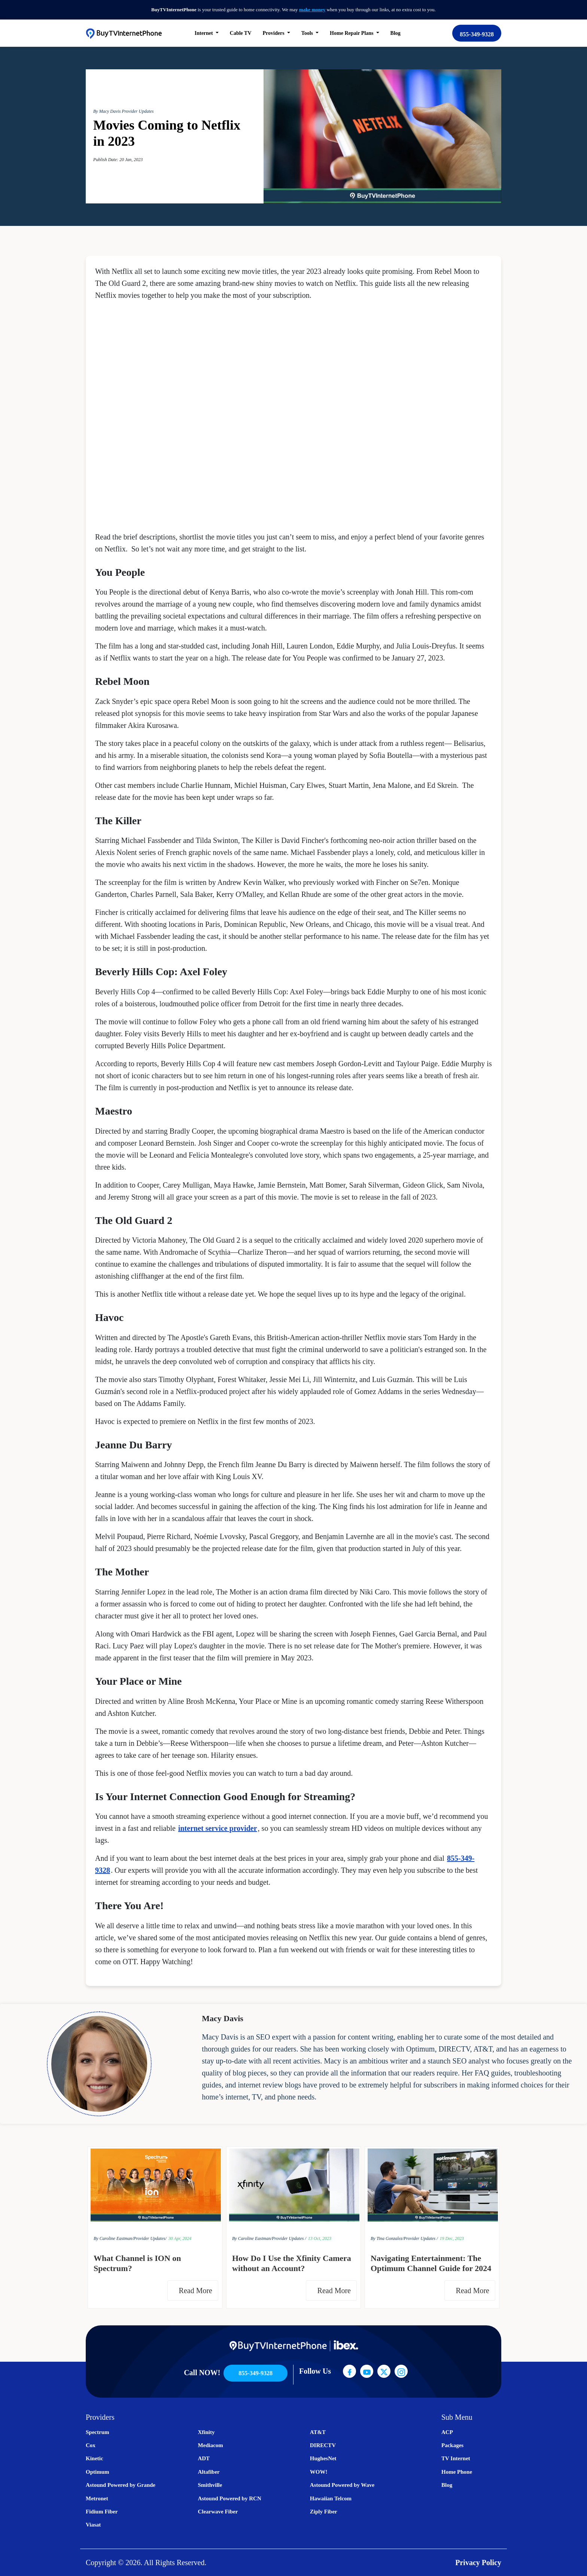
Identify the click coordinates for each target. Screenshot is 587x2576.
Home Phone (456, 2472)
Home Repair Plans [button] (352, 33)
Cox (90, 2445)
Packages (452, 2445)
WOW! (319, 2472)
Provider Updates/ (150, 2238)
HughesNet (323, 2458)
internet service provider (217, 1828)
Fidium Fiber (102, 2512)
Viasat (93, 2525)
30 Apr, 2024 (179, 2238)
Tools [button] (307, 33)
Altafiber (208, 2472)
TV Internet (455, 2458)
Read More (197, 2290)
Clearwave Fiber (218, 2512)
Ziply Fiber (323, 2512)
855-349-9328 (477, 34)
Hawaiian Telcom (331, 2498)
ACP (447, 2432)
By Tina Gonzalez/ (387, 2238)
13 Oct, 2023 (319, 2238)
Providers (274, 33)
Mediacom (210, 2445)
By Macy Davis (107, 111)
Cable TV (241, 33)
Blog (395, 33)
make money (312, 9)
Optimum (97, 2472)
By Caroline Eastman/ (113, 2238)
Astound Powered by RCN (229, 2498)
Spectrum (97, 2432)
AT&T (318, 2432)
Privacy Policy (478, 2562)
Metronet (97, 2498)
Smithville (210, 2485)
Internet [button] (205, 33)
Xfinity (206, 2432)
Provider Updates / (289, 2238)
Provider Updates (137, 111)
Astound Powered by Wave (342, 2485)
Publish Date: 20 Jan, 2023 (118, 159)
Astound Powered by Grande (120, 2485)
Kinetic (94, 2458)
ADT (204, 2458)
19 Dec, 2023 (452, 2238)
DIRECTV (323, 2445)
